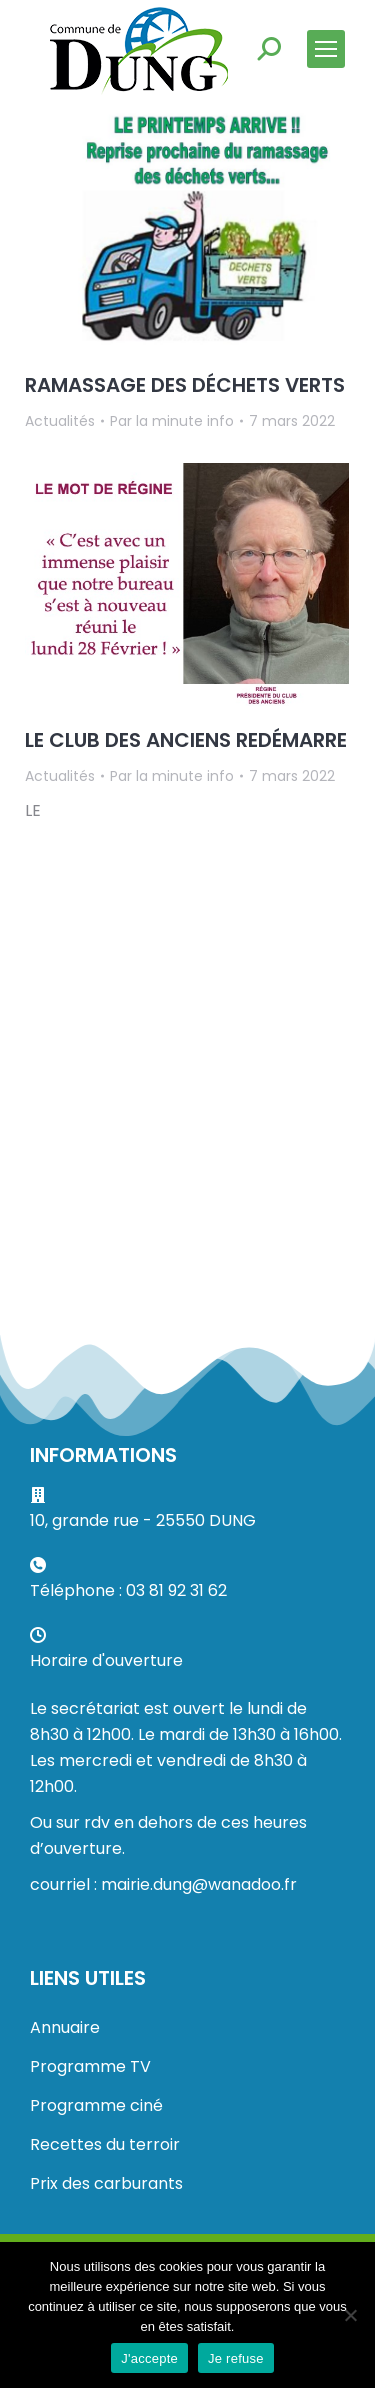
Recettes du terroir (105, 2144)
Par (172, 421)
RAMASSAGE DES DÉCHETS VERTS (185, 385)
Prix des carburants (106, 2183)
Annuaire (65, 2027)
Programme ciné (96, 2105)
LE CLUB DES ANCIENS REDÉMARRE (186, 740)
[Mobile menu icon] (326, 49)
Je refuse (236, 2358)
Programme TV (90, 2066)
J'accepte (149, 2358)
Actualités (60, 421)
